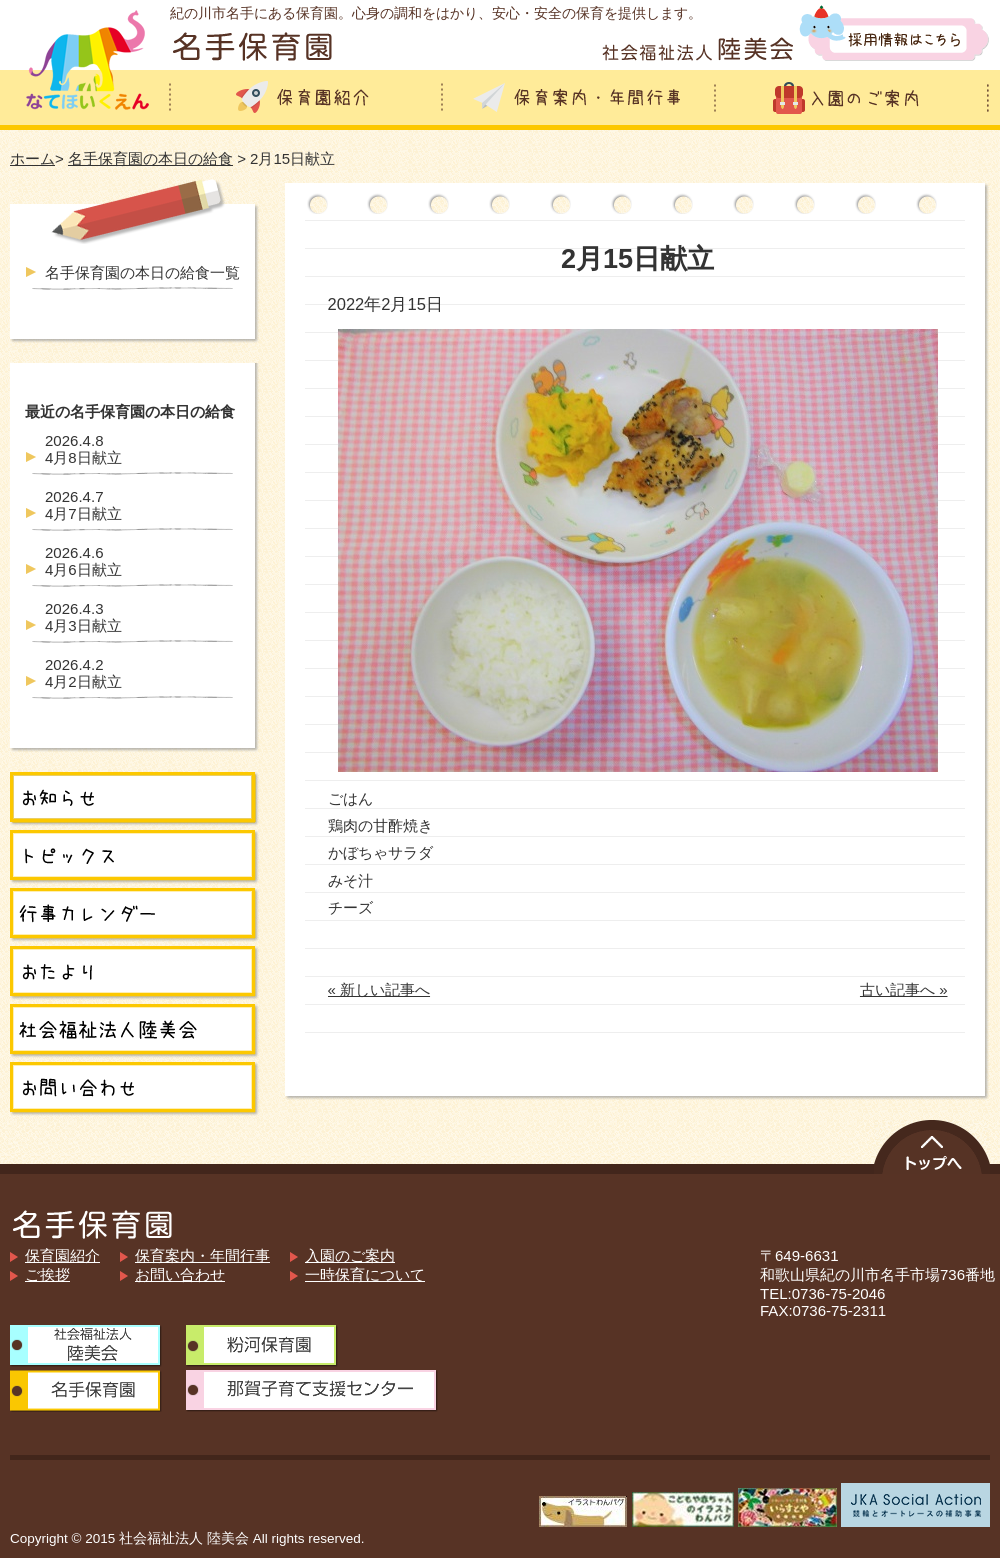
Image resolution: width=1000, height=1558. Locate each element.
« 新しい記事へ (379, 989)
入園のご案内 (350, 1255)
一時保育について (365, 1274)
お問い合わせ (180, 1274)
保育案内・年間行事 (202, 1255)
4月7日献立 (83, 505)
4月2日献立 (83, 673)
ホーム (32, 158)
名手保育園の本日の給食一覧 (142, 272)
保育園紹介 (62, 1255)
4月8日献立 (83, 449)
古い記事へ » (904, 989)
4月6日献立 (83, 561)
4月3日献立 (83, 617)
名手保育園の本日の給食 (150, 158)
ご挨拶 (47, 1274)
